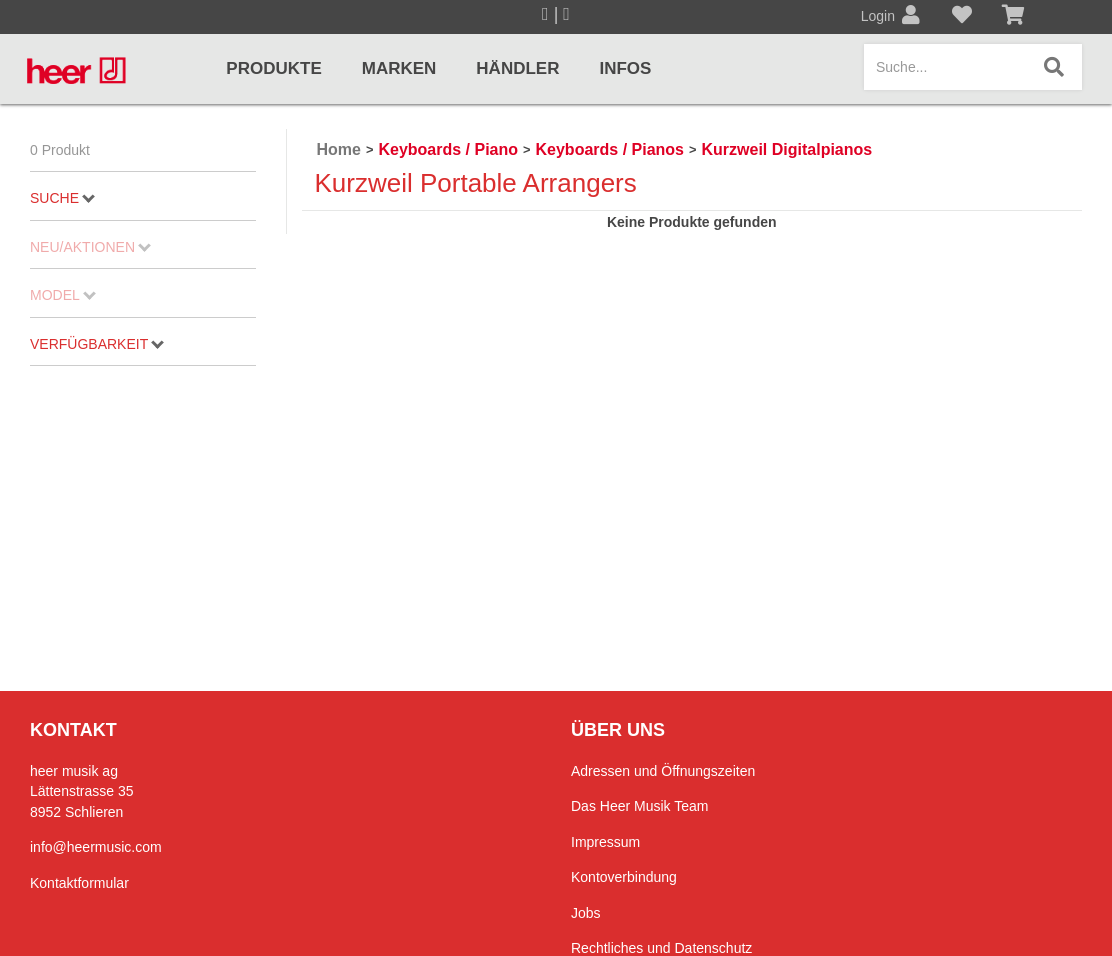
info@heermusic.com (96, 847)
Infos (625, 68)
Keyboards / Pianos (610, 149)
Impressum (605, 842)
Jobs (586, 913)
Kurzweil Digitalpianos (787, 149)
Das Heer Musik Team (639, 806)
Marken (399, 68)
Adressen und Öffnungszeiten (663, 771)
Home (339, 149)
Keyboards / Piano (448, 149)
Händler (517, 68)
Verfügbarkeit (97, 344)
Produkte (273, 68)
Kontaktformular (79, 883)
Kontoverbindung (624, 877)
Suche (62, 198)
